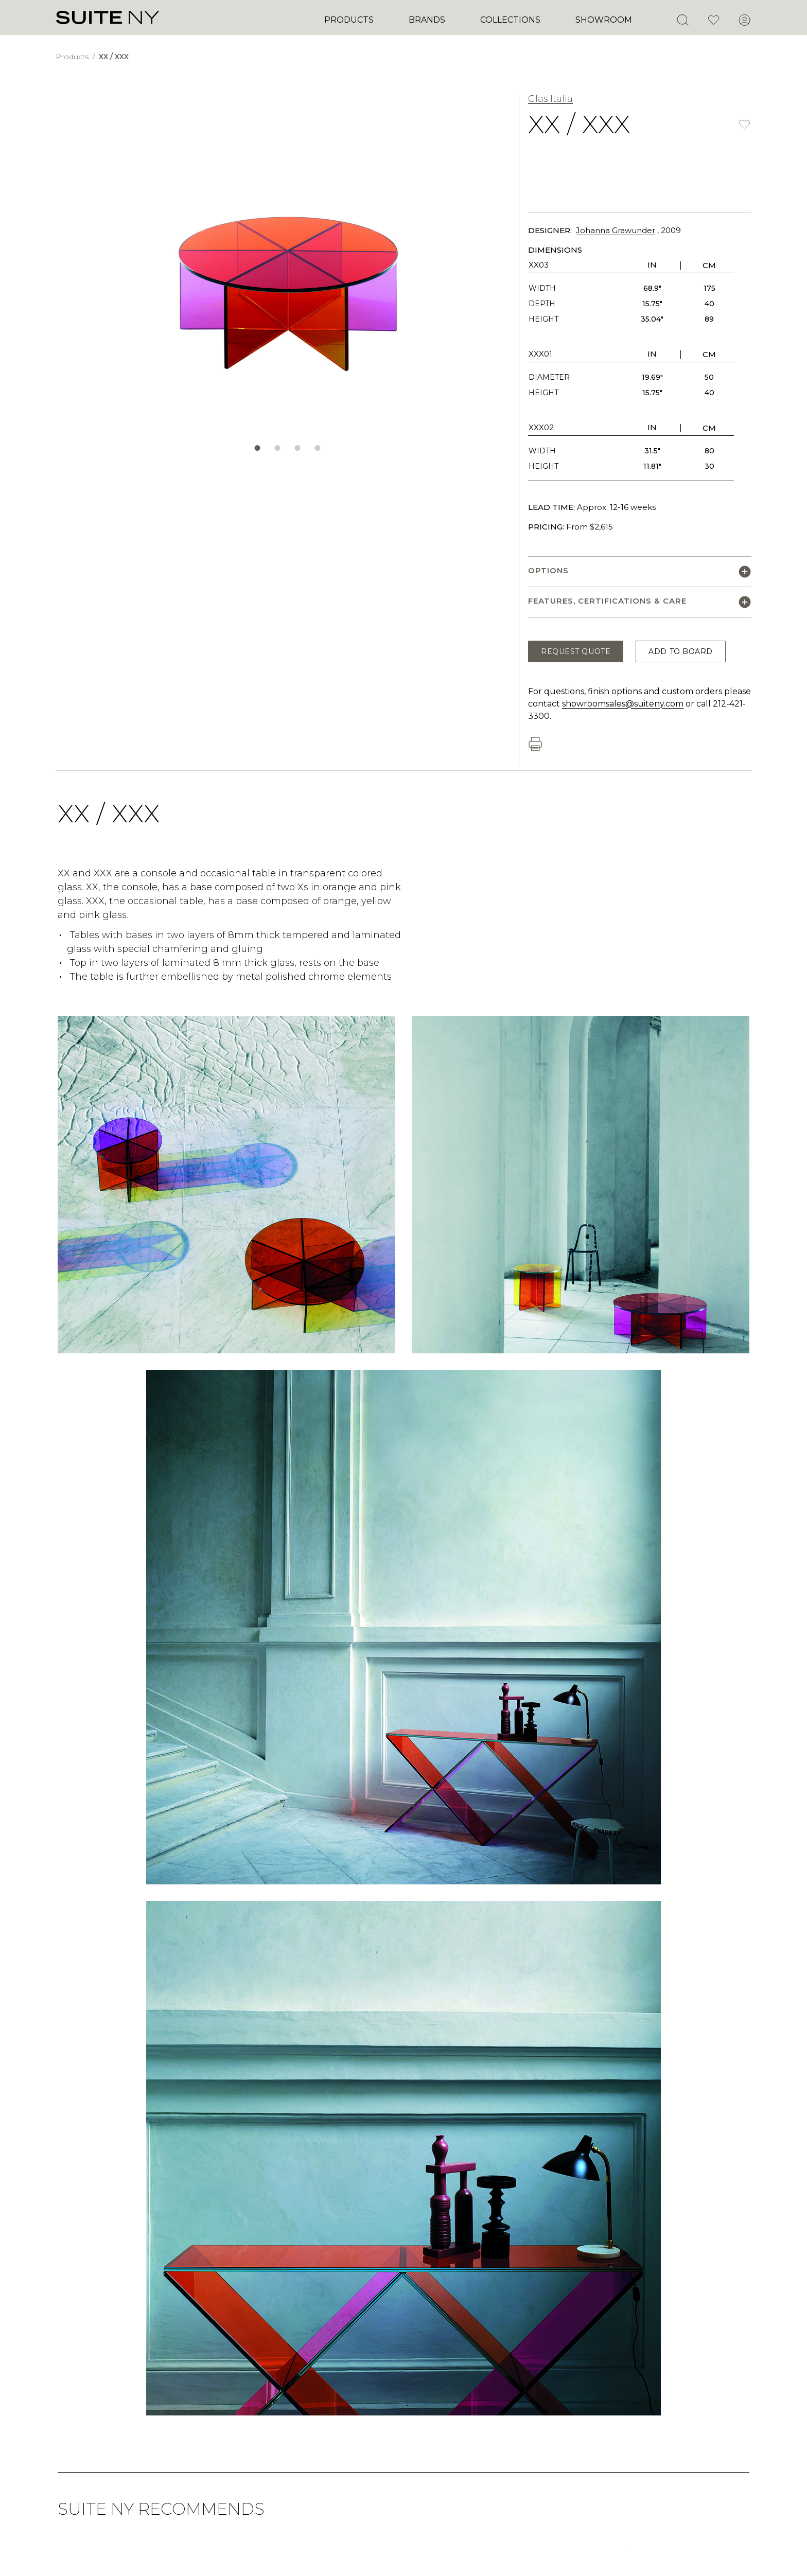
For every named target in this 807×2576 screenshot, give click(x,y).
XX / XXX (114, 56)
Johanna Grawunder (615, 230)
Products (349, 20)
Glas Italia (550, 98)
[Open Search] (682, 20)
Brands (427, 20)
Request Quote (575, 651)
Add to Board (680, 651)
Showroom (603, 20)
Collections (510, 20)
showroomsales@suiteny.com (622, 704)
